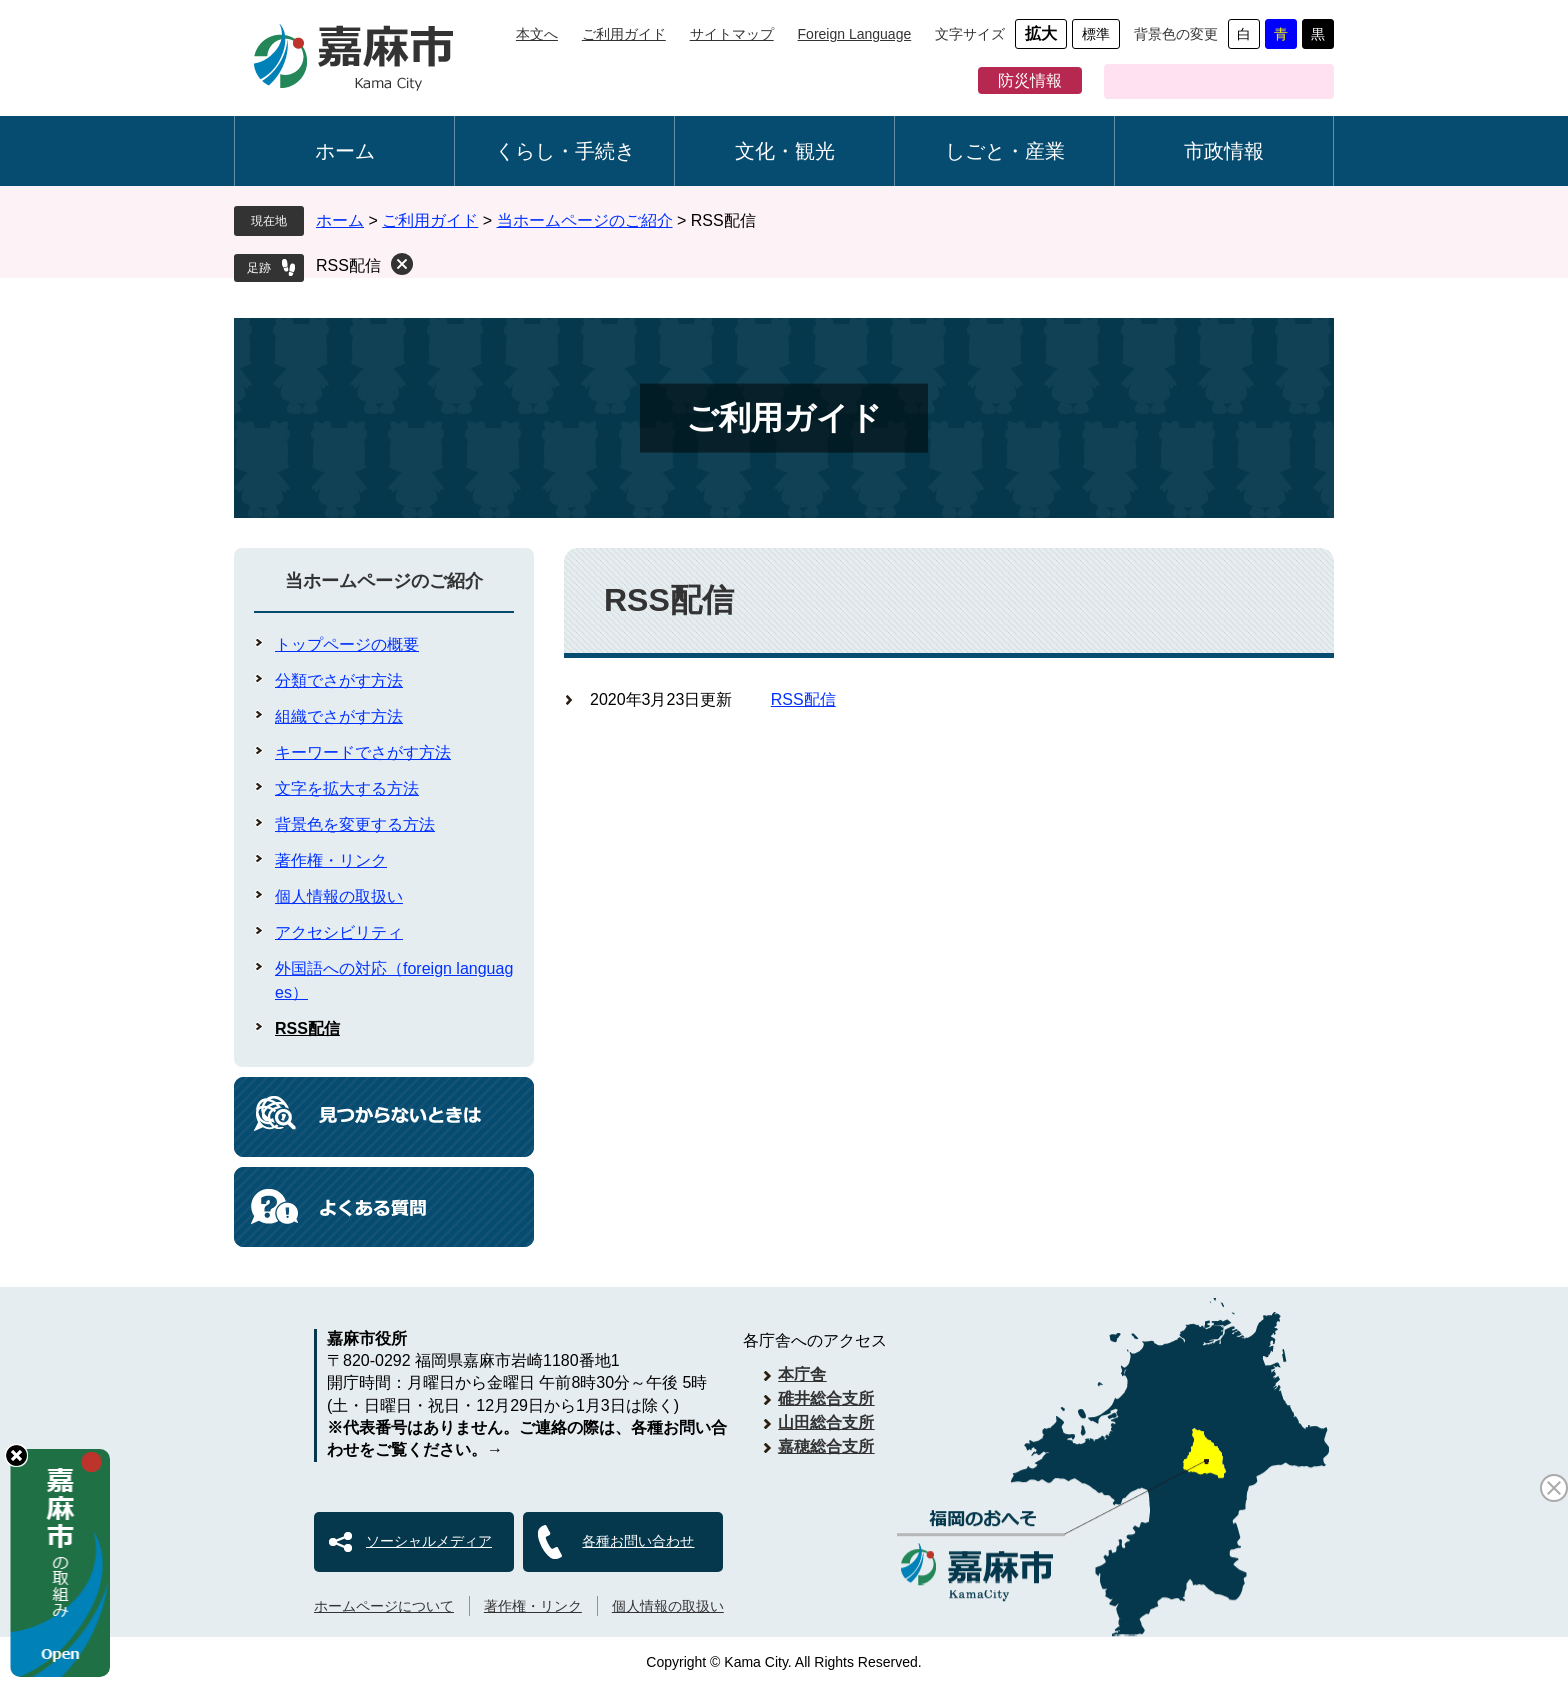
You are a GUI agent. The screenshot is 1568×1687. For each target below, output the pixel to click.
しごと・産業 (1005, 151)
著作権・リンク (331, 860)
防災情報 (1030, 80)
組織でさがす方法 (339, 716)
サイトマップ (732, 34)
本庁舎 (802, 1374)
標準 (1096, 34)
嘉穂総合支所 (826, 1446)
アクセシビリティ (339, 932)
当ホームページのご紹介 (585, 220)
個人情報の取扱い (339, 896)
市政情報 (1224, 151)
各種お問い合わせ (638, 1541)
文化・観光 (785, 151)
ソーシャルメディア (429, 1541)
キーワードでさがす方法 (363, 752)
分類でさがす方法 (339, 680)
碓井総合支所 (826, 1398)
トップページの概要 (347, 644)
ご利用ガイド (624, 34)
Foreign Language (855, 34)
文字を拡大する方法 (347, 788)
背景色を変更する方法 (355, 824)
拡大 (1041, 33)
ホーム (345, 151)
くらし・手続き (565, 151)
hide (16, 1455)
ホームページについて (384, 1606)
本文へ (537, 34)
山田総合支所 (826, 1422)
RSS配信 (348, 265)
